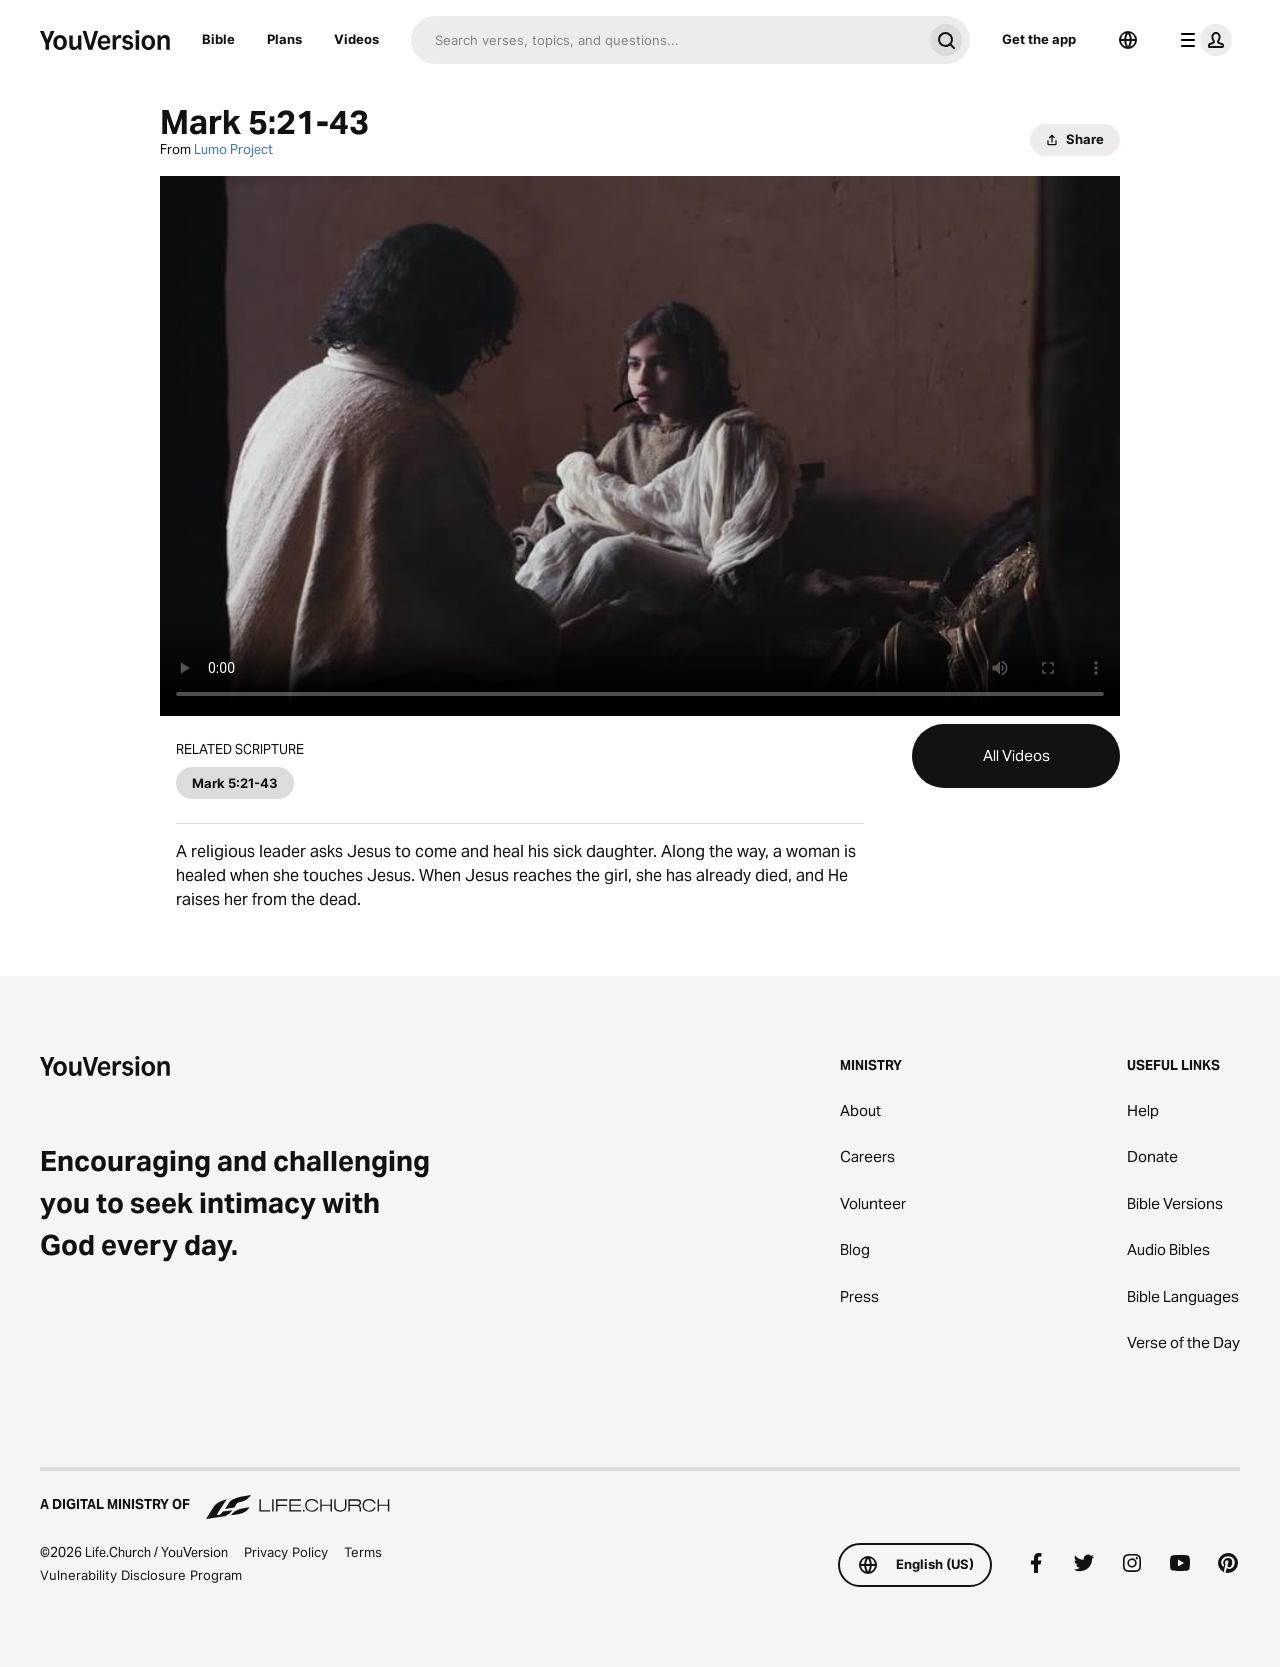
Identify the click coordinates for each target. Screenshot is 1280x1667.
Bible (218, 39)
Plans (284, 39)
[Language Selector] (1128, 40)
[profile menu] (1202, 40)
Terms (363, 1552)
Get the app (1039, 39)
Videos (356, 39)
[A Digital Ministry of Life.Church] (640, 1495)
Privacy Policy (286, 1552)
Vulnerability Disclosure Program (141, 1575)
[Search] (666, 40)
